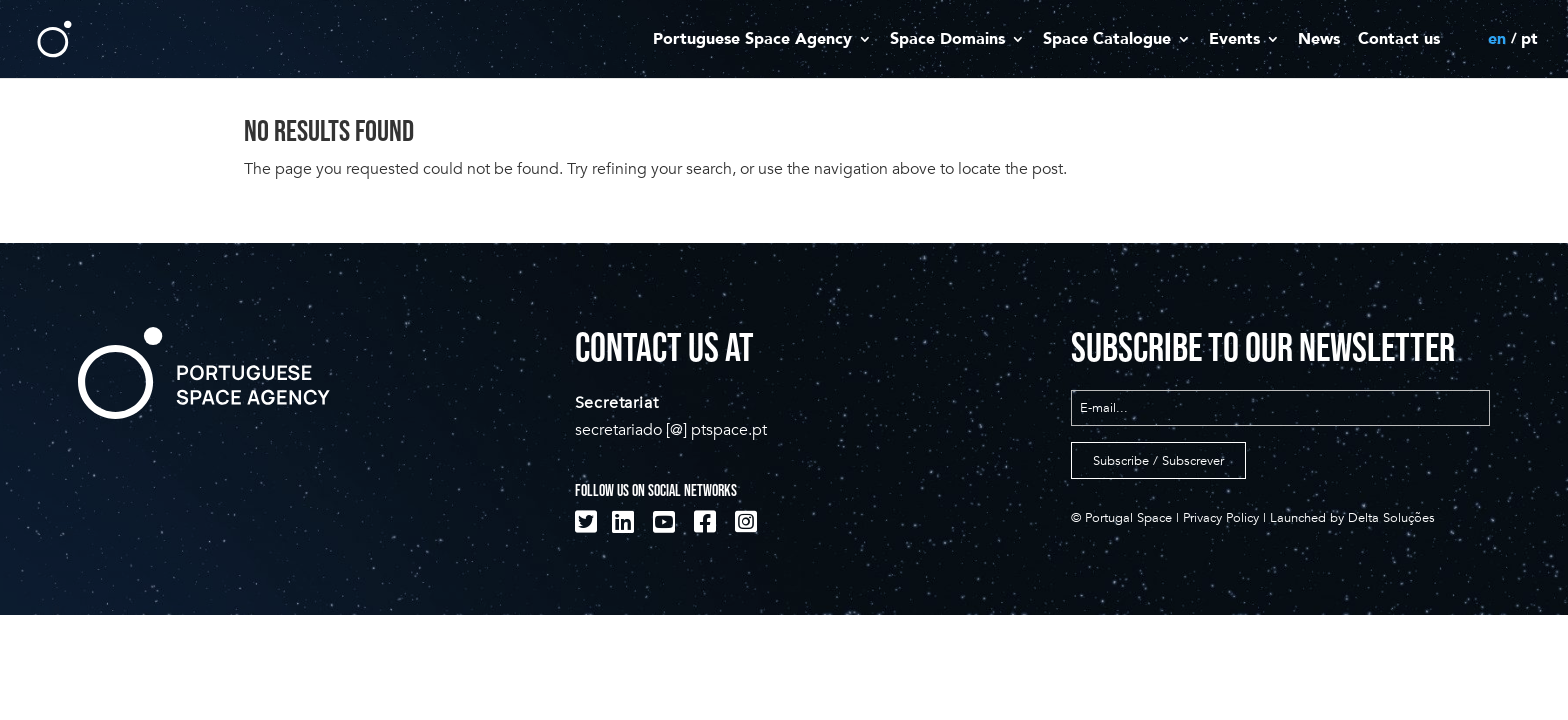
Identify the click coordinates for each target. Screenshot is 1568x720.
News (1319, 40)
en (1497, 40)
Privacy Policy (1221, 518)
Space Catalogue (1107, 40)
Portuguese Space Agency (752, 40)
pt (1529, 40)
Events (1234, 40)
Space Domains (947, 40)
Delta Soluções (1391, 518)
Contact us (1399, 40)
